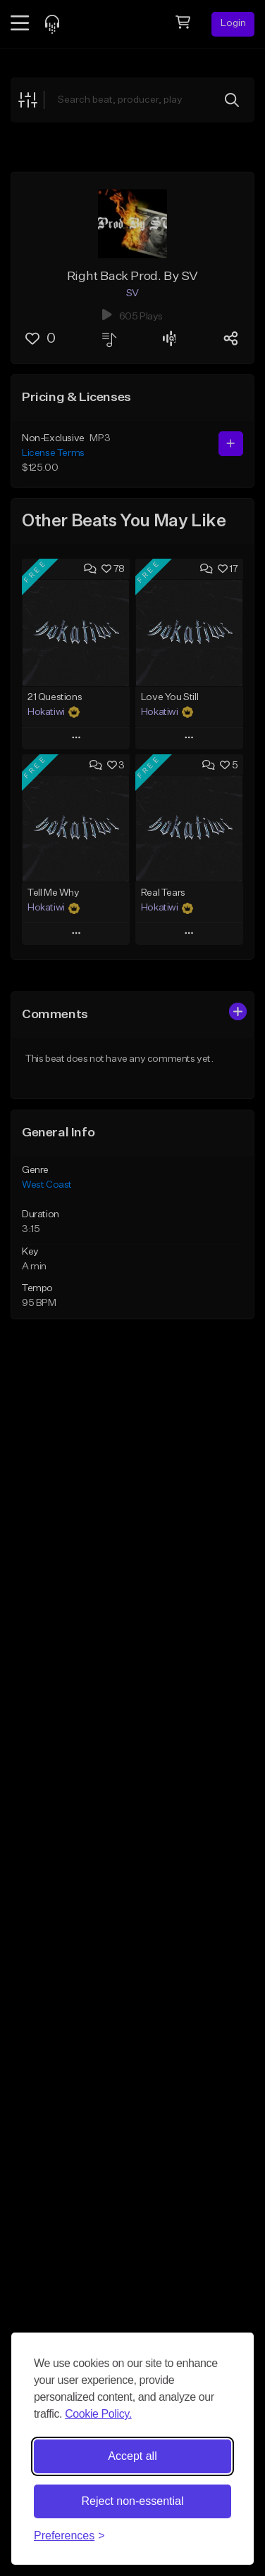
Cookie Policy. (98, 2414)
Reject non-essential (133, 2501)
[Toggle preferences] (69, 2536)
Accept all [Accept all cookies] (132, 2456)
